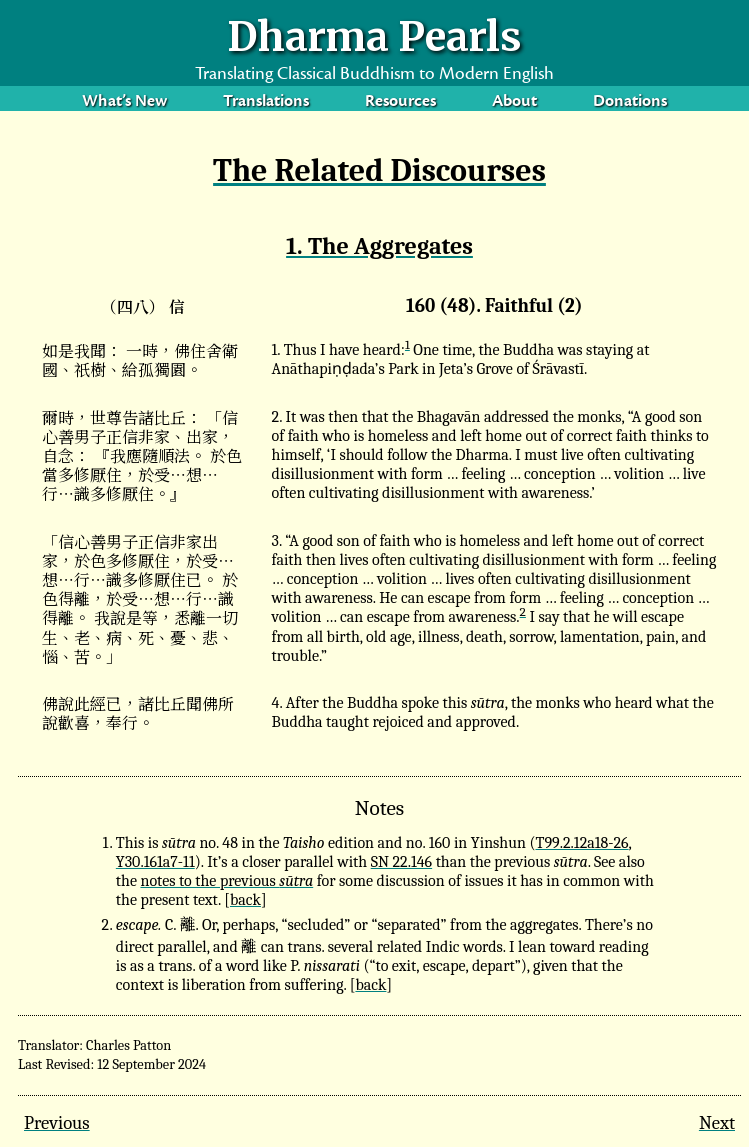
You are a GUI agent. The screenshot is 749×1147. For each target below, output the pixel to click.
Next (717, 1123)
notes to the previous (226, 881)
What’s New (124, 102)
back (245, 900)
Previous (57, 1123)
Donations (630, 102)
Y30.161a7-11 (155, 862)
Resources (400, 102)
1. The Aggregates (379, 246)
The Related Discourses (379, 170)
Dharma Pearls (374, 37)
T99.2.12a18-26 (582, 843)
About (514, 102)
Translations (266, 102)
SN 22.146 (401, 862)
